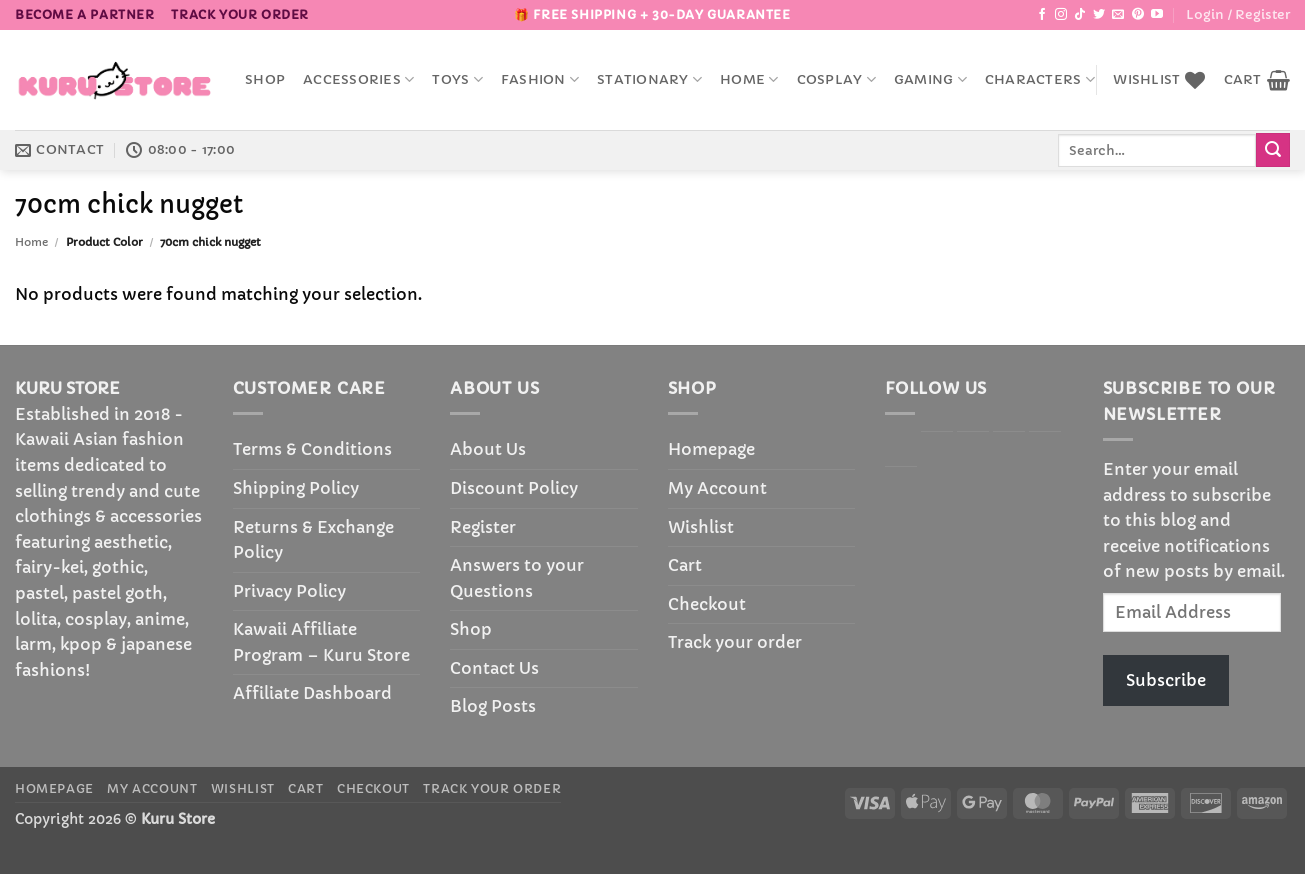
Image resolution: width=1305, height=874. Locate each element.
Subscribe (1166, 680)
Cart (685, 565)
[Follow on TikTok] (1080, 15)
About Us (488, 449)
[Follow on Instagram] (1061, 15)
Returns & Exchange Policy (313, 540)
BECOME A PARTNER (85, 14)
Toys (457, 79)
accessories (358, 79)
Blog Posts (493, 706)
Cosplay (836, 79)
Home (749, 79)
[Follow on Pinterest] (1138, 15)
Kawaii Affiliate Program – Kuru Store (321, 642)
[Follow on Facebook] (1042, 15)
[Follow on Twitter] (1099, 15)
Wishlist (701, 527)
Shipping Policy (296, 488)
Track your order (240, 14)
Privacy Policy (289, 591)
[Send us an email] (1118, 15)
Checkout (707, 604)
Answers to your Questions (517, 578)
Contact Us (494, 668)
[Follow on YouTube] (1157, 15)
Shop (265, 80)
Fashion (540, 79)
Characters (1040, 79)
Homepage (711, 449)
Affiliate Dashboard (312, 693)
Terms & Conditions (312, 449)
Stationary (649, 79)
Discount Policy (514, 488)
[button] (1238, 15)
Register (483, 527)
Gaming (930, 79)
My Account (717, 488)
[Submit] (1273, 150)
